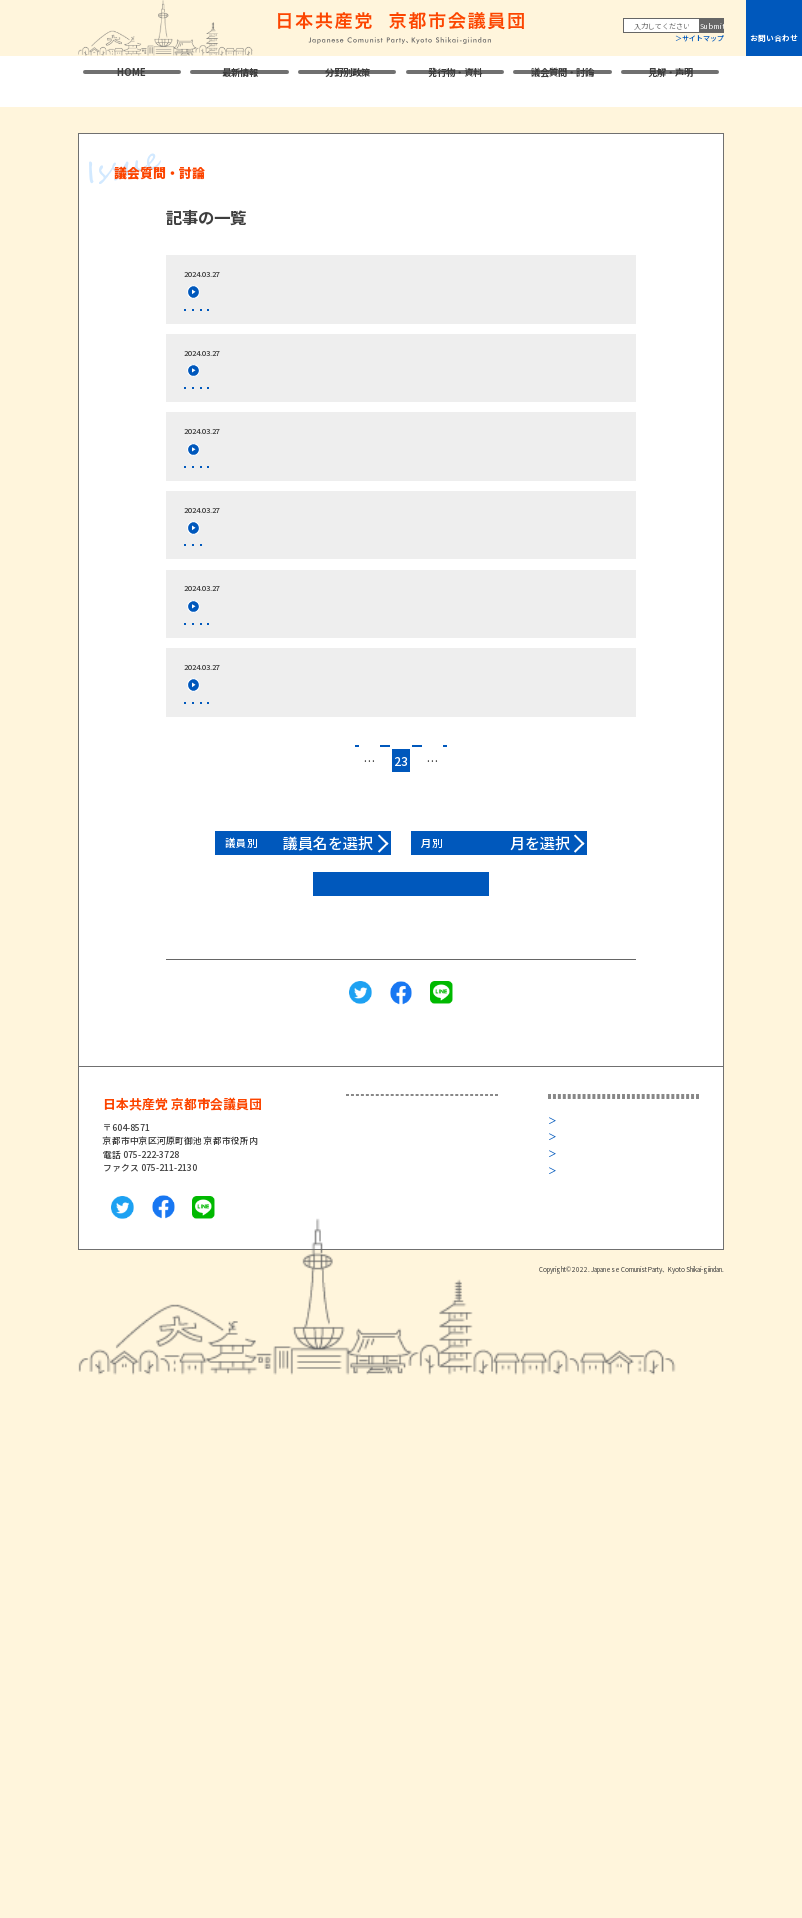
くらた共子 (211, 507)
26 (464, 877)
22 (380, 877)
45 (549, 877)
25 (443, 877)
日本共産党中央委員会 (611, 1233)
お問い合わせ (774, 37)
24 (422, 877)
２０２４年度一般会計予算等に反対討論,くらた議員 (336, 482)
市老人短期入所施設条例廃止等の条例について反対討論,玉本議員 (375, 387)
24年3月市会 (348, 318)
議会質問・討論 (562, 82)
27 (485, 877)
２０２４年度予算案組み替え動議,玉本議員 (310, 577)
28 (507, 877)
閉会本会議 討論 (270, 318)
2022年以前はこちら (401, 1000)
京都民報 (584, 1310)
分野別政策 (347, 82)
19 (317, 877)
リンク (574, 1361)
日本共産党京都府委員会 (615, 1259)
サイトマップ (703, 38)
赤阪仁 (202, 318)
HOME (131, 82)
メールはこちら (134, 1306)
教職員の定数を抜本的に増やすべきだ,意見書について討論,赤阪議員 (383, 292)
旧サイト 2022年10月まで (615, 1395)
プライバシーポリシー (604, 1345)
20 (338, 877)
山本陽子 (207, 717)
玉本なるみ (211, 413)
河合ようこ (211, 811)
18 (295, 877)
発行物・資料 (455, 82)
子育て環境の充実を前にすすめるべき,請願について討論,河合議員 (377, 786)
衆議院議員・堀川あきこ (410, 1233)
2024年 (405, 318)
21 (359, 877)
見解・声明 (670, 82)
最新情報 (240, 82)
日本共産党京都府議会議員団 (624, 1284)
